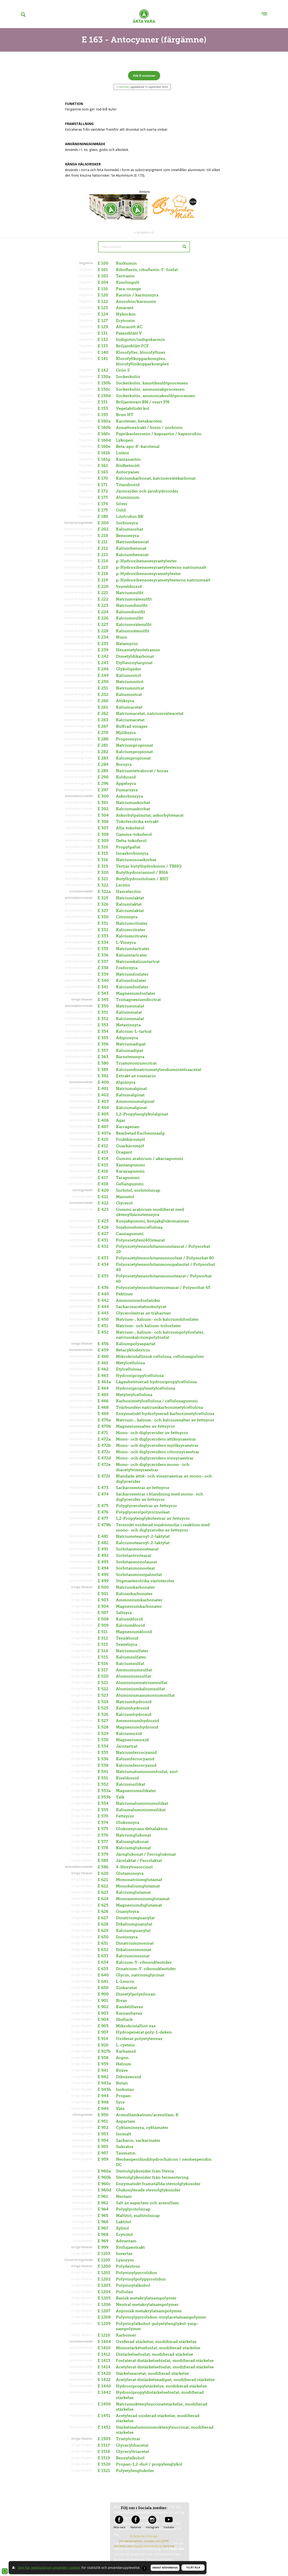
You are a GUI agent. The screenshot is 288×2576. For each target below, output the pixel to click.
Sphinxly (168, 2546)
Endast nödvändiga (165, 2567)
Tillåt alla (193, 2567)
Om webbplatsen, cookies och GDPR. (144, 2541)
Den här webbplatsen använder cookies (49, 2567)
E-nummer (122, 87)
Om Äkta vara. (123, 2546)
